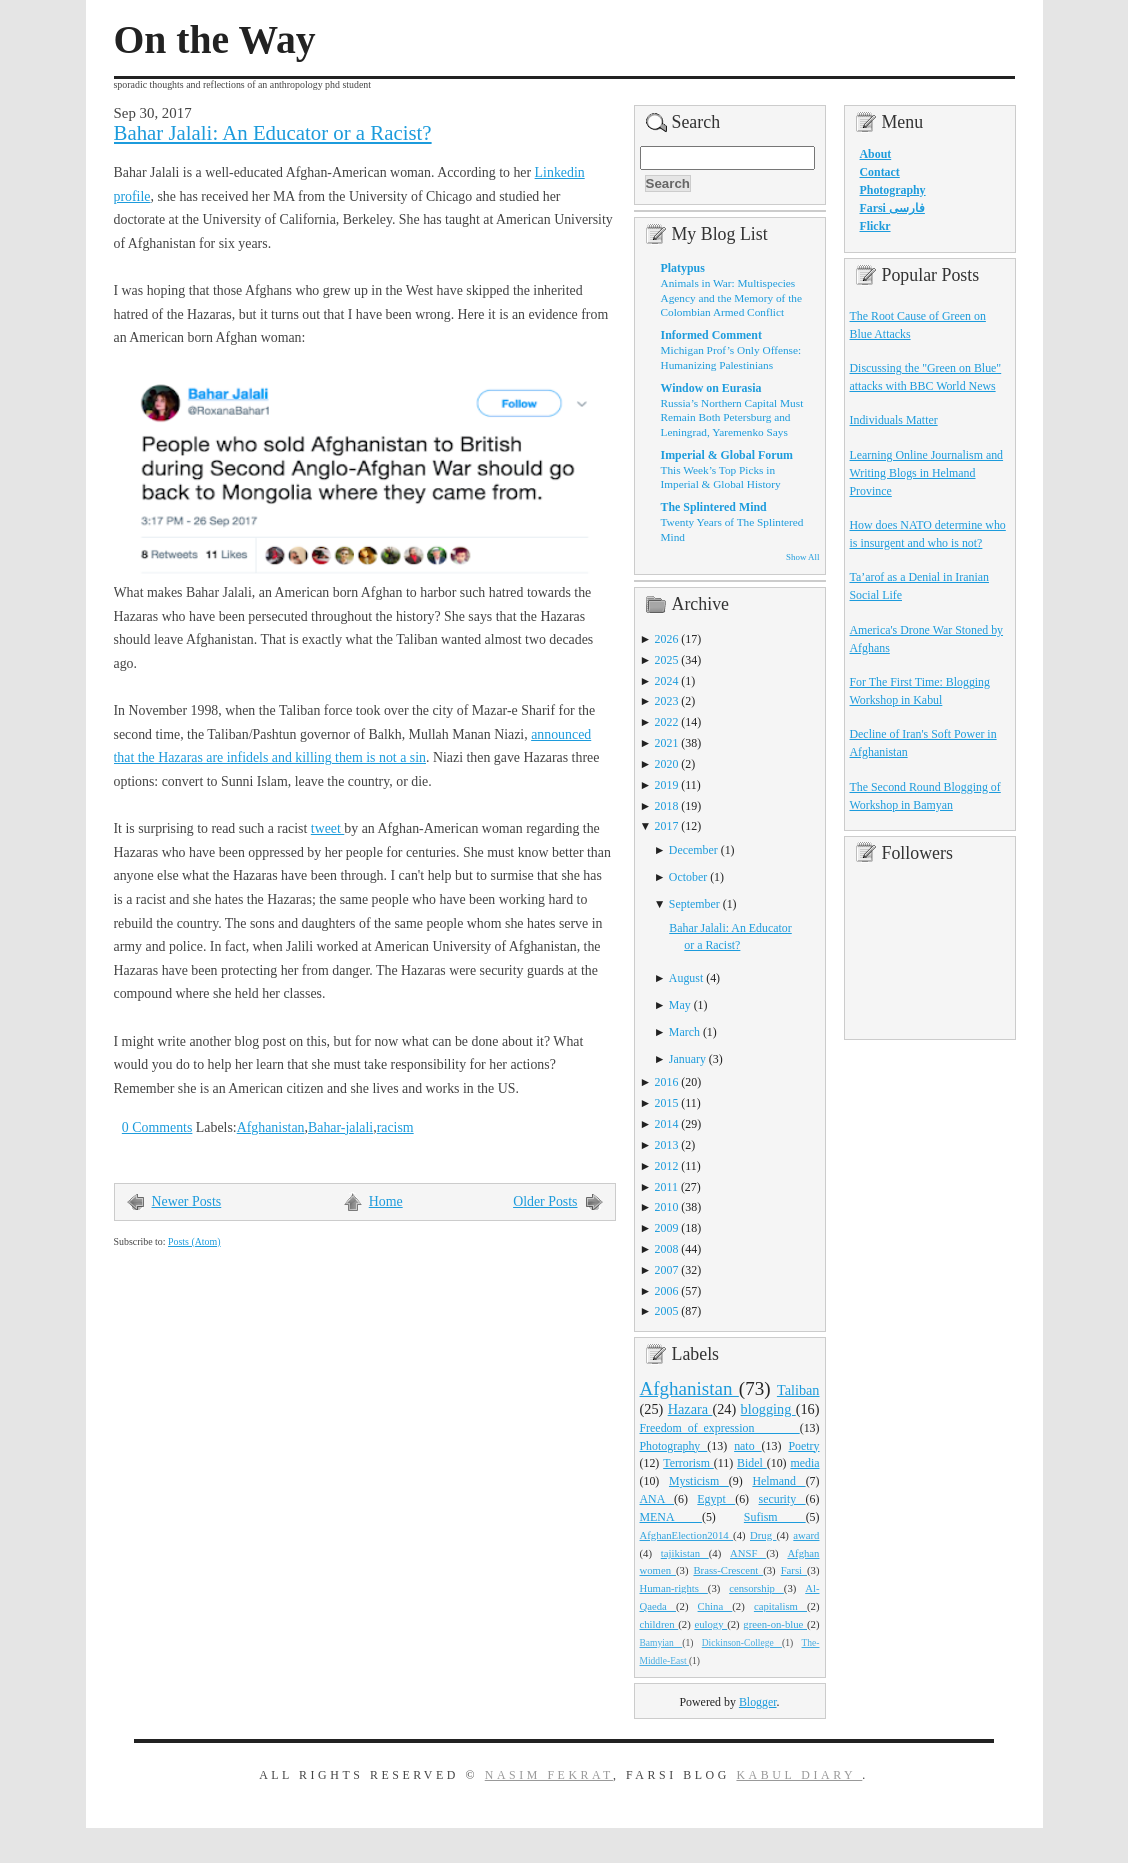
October (688, 877)
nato (747, 1446)
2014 (667, 1124)
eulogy (710, 1624)
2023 (667, 701)
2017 (667, 826)
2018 (667, 806)
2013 (667, 1145)
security (782, 1499)
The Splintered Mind (714, 507)
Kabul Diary (799, 1775)
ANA (657, 1499)
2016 (667, 1082)
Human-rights (674, 1588)
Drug (763, 1535)
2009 (667, 1228)
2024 (667, 681)
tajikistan (685, 1553)
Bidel (752, 1463)
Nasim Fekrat (549, 1775)
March (684, 1032)
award (806, 1535)
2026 (667, 639)
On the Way (215, 40)
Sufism (775, 1517)
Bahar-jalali (340, 1127)
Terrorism (688, 1463)
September (694, 904)
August (686, 978)
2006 (667, 1291)
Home (386, 1201)
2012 (667, 1166)
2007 (667, 1270)
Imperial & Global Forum (727, 455)
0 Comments (157, 1127)
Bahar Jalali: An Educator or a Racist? (273, 133)
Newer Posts (187, 1201)
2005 (667, 1311)
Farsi (794, 1570)
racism (395, 1127)
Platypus (683, 268)
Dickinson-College (742, 1643)
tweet (328, 828)
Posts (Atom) (194, 1241)
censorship (756, 1588)
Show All (802, 557)
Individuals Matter (894, 420)
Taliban (798, 1390)
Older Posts (545, 1201)
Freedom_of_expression (720, 1428)
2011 (666, 1187)
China (715, 1606)
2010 (667, 1207)
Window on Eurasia (711, 388)
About (876, 154)
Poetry (803, 1446)
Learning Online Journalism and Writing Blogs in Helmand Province (927, 473)
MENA (671, 1517)
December (693, 850)
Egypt (716, 1499)
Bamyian (661, 1643)
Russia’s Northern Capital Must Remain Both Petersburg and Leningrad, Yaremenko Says (732, 417)
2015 (667, 1103)
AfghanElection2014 (687, 1535)
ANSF (748, 1553)
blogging (768, 1409)
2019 (667, 785)
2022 (667, 722)
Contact (880, 172)
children (659, 1624)
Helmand (778, 1481)
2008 (667, 1249)
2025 (667, 660)
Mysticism (699, 1481)
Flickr (875, 226)
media (804, 1463)
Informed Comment (711, 335)
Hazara (690, 1409)
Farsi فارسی (892, 208)
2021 (667, 743)
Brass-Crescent (728, 1570)
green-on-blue (775, 1624)
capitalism (780, 1606)
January (687, 1059)
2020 (667, 764)
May (680, 1005)
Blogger (758, 1702)
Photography (674, 1446)
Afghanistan (271, 1127)
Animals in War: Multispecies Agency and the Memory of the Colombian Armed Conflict (731, 297)
